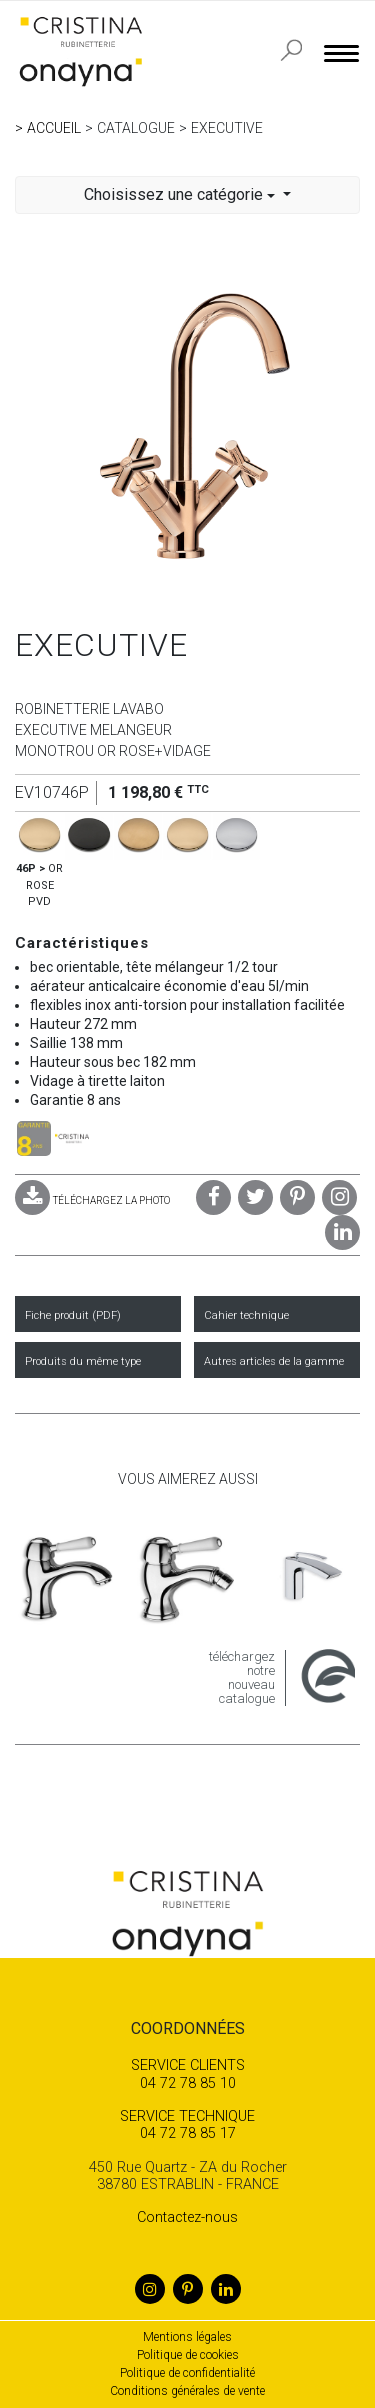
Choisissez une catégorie (181, 194)
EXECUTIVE (227, 128)
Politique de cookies (188, 2355)
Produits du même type (83, 1361)
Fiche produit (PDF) (73, 1315)
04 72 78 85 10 (187, 2074)
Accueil (54, 128)
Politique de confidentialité (187, 2373)
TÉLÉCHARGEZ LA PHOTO (92, 1200)
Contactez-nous (187, 2217)
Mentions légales (187, 2337)
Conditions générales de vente (187, 2391)
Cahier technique (246, 1315)
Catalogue (136, 128)
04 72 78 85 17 (187, 2125)
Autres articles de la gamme (274, 1361)
